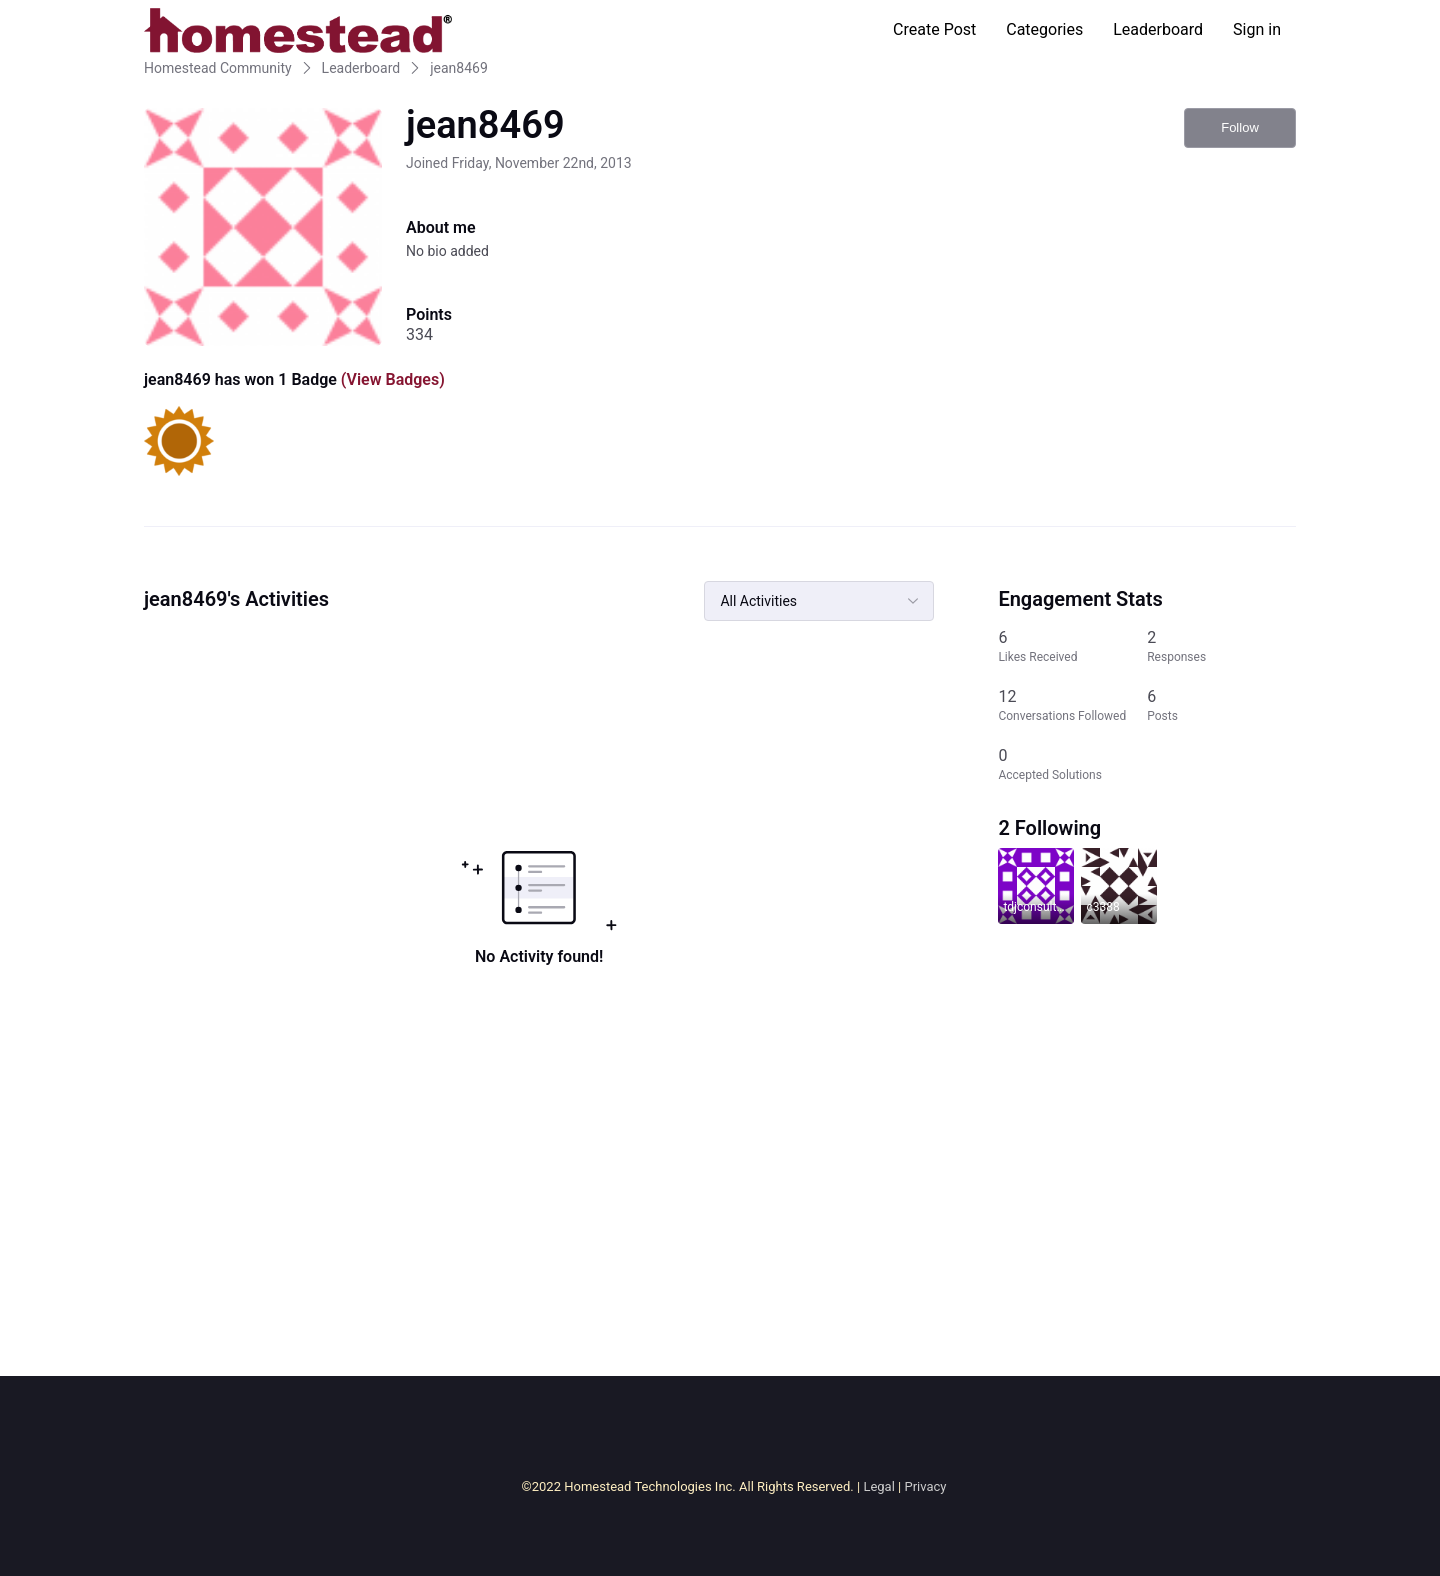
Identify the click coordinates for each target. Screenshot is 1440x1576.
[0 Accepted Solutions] (1072, 764)
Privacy (925, 1486)
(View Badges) (391, 379)
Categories (1044, 29)
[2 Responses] (1221, 646)
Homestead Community (218, 68)
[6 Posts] (1221, 705)
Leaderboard (1158, 29)
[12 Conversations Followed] (1072, 705)
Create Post (934, 29)
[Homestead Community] (298, 30)
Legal (878, 1486)
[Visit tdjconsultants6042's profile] (1036, 886)
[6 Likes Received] (1072, 646)
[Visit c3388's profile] (1119, 886)
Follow (1240, 127)
